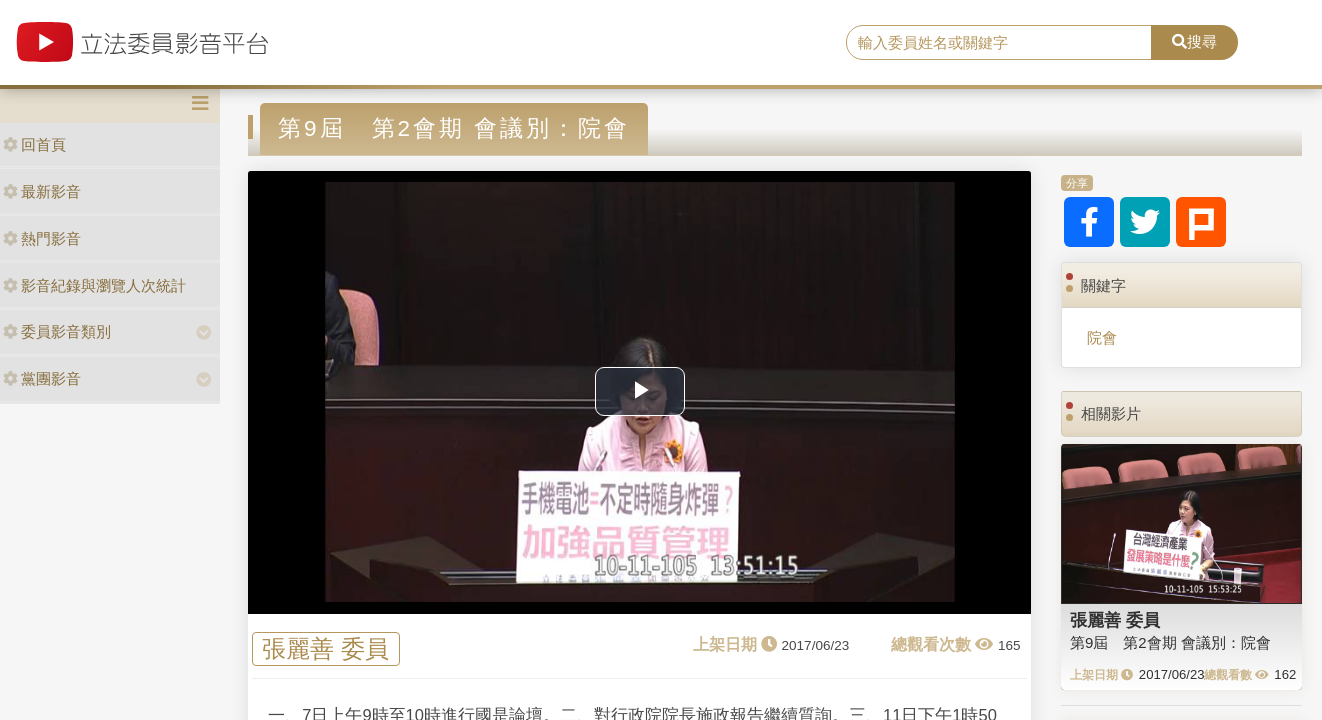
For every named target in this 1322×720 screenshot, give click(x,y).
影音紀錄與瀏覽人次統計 (94, 285)
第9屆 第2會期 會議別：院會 (1170, 642)
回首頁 (34, 144)
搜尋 (1194, 41)
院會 (1102, 337)
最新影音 (42, 191)
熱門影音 (42, 238)
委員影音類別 (57, 331)
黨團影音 (42, 378)
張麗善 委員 (325, 649)
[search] (999, 43)
